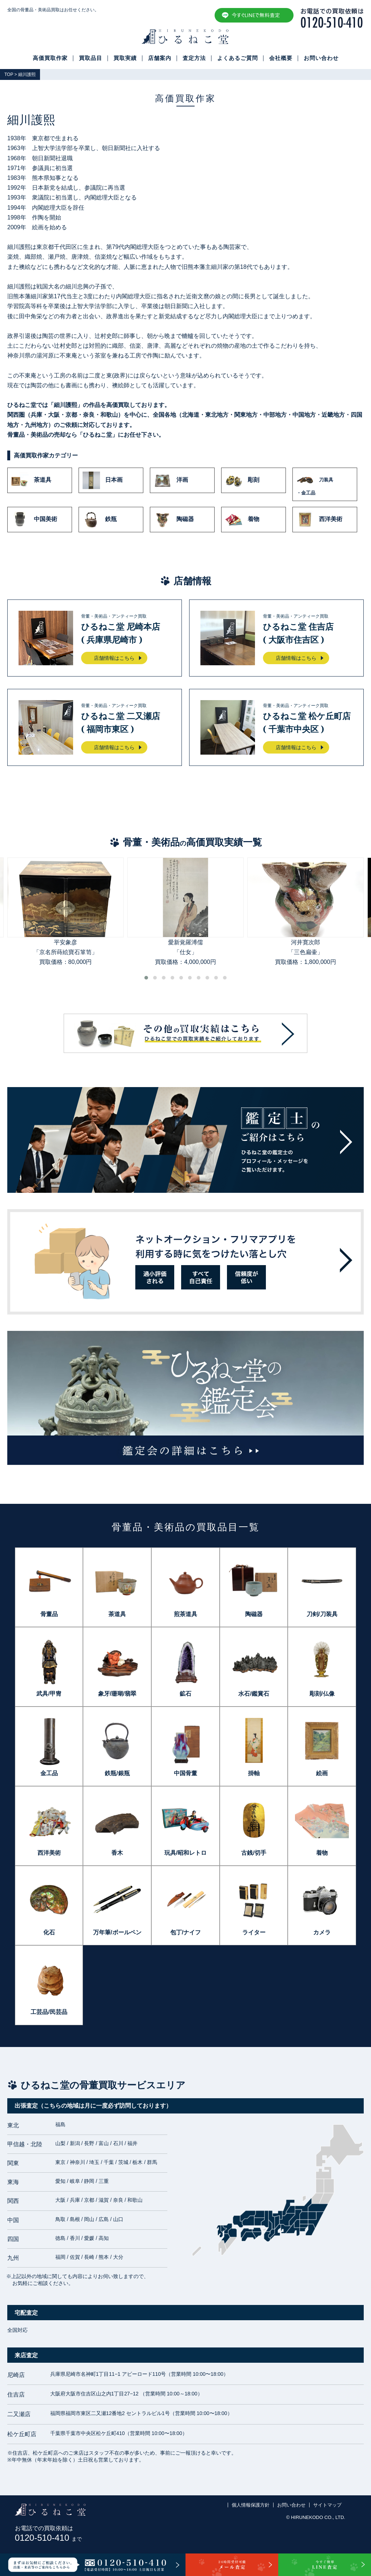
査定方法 (194, 58)
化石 (49, 1932)
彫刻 (242, 480)
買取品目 (90, 58)
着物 (242, 519)
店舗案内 (159, 58)
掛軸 (254, 1773)
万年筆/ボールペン (117, 1932)
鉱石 (185, 1694)
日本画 (103, 480)
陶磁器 (174, 519)
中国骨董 (185, 1773)
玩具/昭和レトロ (185, 1853)
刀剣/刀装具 (322, 1614)
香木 (117, 1853)
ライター (254, 1932)
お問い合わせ (321, 58)
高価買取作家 (50, 58)
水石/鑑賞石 (253, 1694)
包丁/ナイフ (185, 1932)
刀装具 (324, 484)
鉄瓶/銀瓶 (117, 1773)
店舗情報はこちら (114, 658)
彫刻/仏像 (322, 1694)
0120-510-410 (48, 2538)
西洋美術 (319, 519)
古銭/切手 (253, 1853)
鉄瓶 (100, 519)
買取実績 (125, 58)
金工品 (49, 1773)
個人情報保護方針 (251, 2505)
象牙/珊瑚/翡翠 (117, 1694)
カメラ (322, 1932)
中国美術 (34, 519)
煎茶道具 (185, 1614)
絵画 (322, 1773)
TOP (8, 74)
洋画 (171, 480)
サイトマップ (327, 2505)
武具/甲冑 (48, 1694)
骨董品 (49, 1614)
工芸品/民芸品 (49, 2012)
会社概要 (280, 58)
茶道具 (31, 480)
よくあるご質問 (237, 58)
